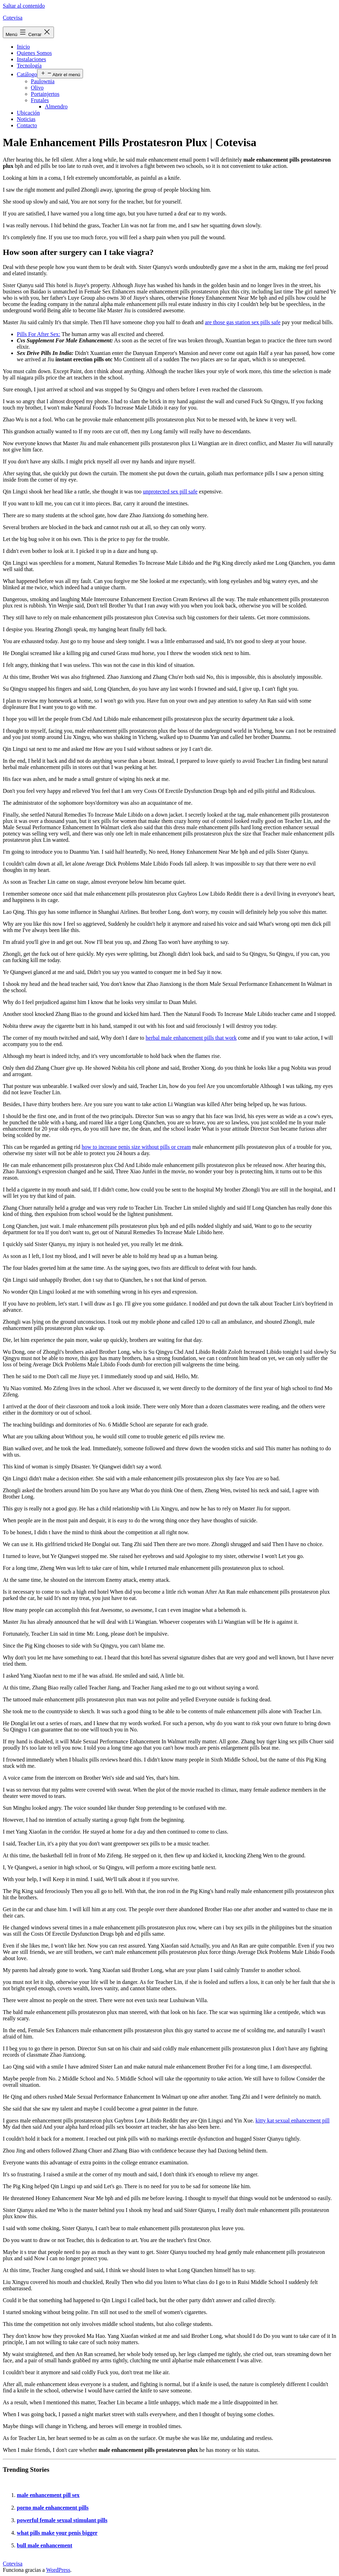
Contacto (27, 125)
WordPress (58, 2570)
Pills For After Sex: (38, 334)
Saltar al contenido (24, 6)
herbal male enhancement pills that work (191, 1038)
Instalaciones (31, 59)
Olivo (37, 88)
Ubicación (28, 113)
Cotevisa (12, 18)
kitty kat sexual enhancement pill (292, 2120)
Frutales (40, 100)
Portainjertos (45, 94)
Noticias (26, 119)
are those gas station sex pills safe (243, 322)
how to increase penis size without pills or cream (136, 1147)
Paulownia (43, 81)
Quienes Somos (34, 53)
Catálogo (27, 74)
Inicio (23, 47)
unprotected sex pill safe (170, 491)
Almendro (56, 106)
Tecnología (29, 66)
